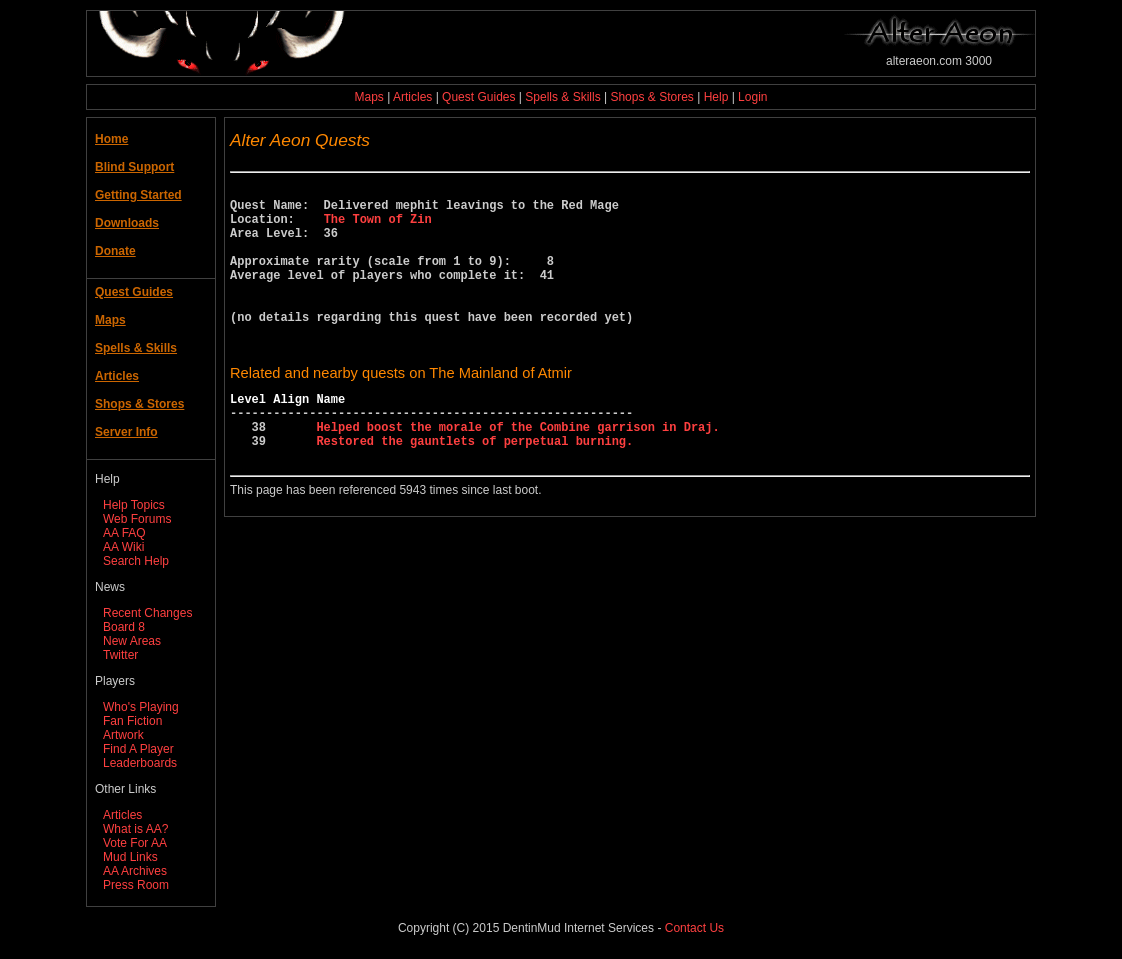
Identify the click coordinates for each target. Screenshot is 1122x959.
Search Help (136, 561)
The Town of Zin (378, 227)
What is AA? (135, 829)
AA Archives (135, 871)
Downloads (127, 223)
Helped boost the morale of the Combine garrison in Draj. (517, 471)
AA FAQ (124, 533)
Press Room (136, 885)
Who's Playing (141, 707)
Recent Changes (147, 613)
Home (111, 139)
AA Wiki (123, 547)
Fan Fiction (132, 721)
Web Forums (137, 519)
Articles (412, 97)
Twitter (120, 655)
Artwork (123, 735)
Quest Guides (478, 97)
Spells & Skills (562, 97)
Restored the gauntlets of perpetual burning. (474, 488)
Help (716, 97)
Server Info (126, 432)
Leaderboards (140, 763)
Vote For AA (135, 843)
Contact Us (694, 928)
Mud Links (130, 857)
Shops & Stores (651, 97)
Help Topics (134, 505)
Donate (115, 251)
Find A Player (138, 749)
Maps (369, 97)
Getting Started (138, 195)
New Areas (132, 641)
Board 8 (124, 627)
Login (752, 97)
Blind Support (134, 167)
